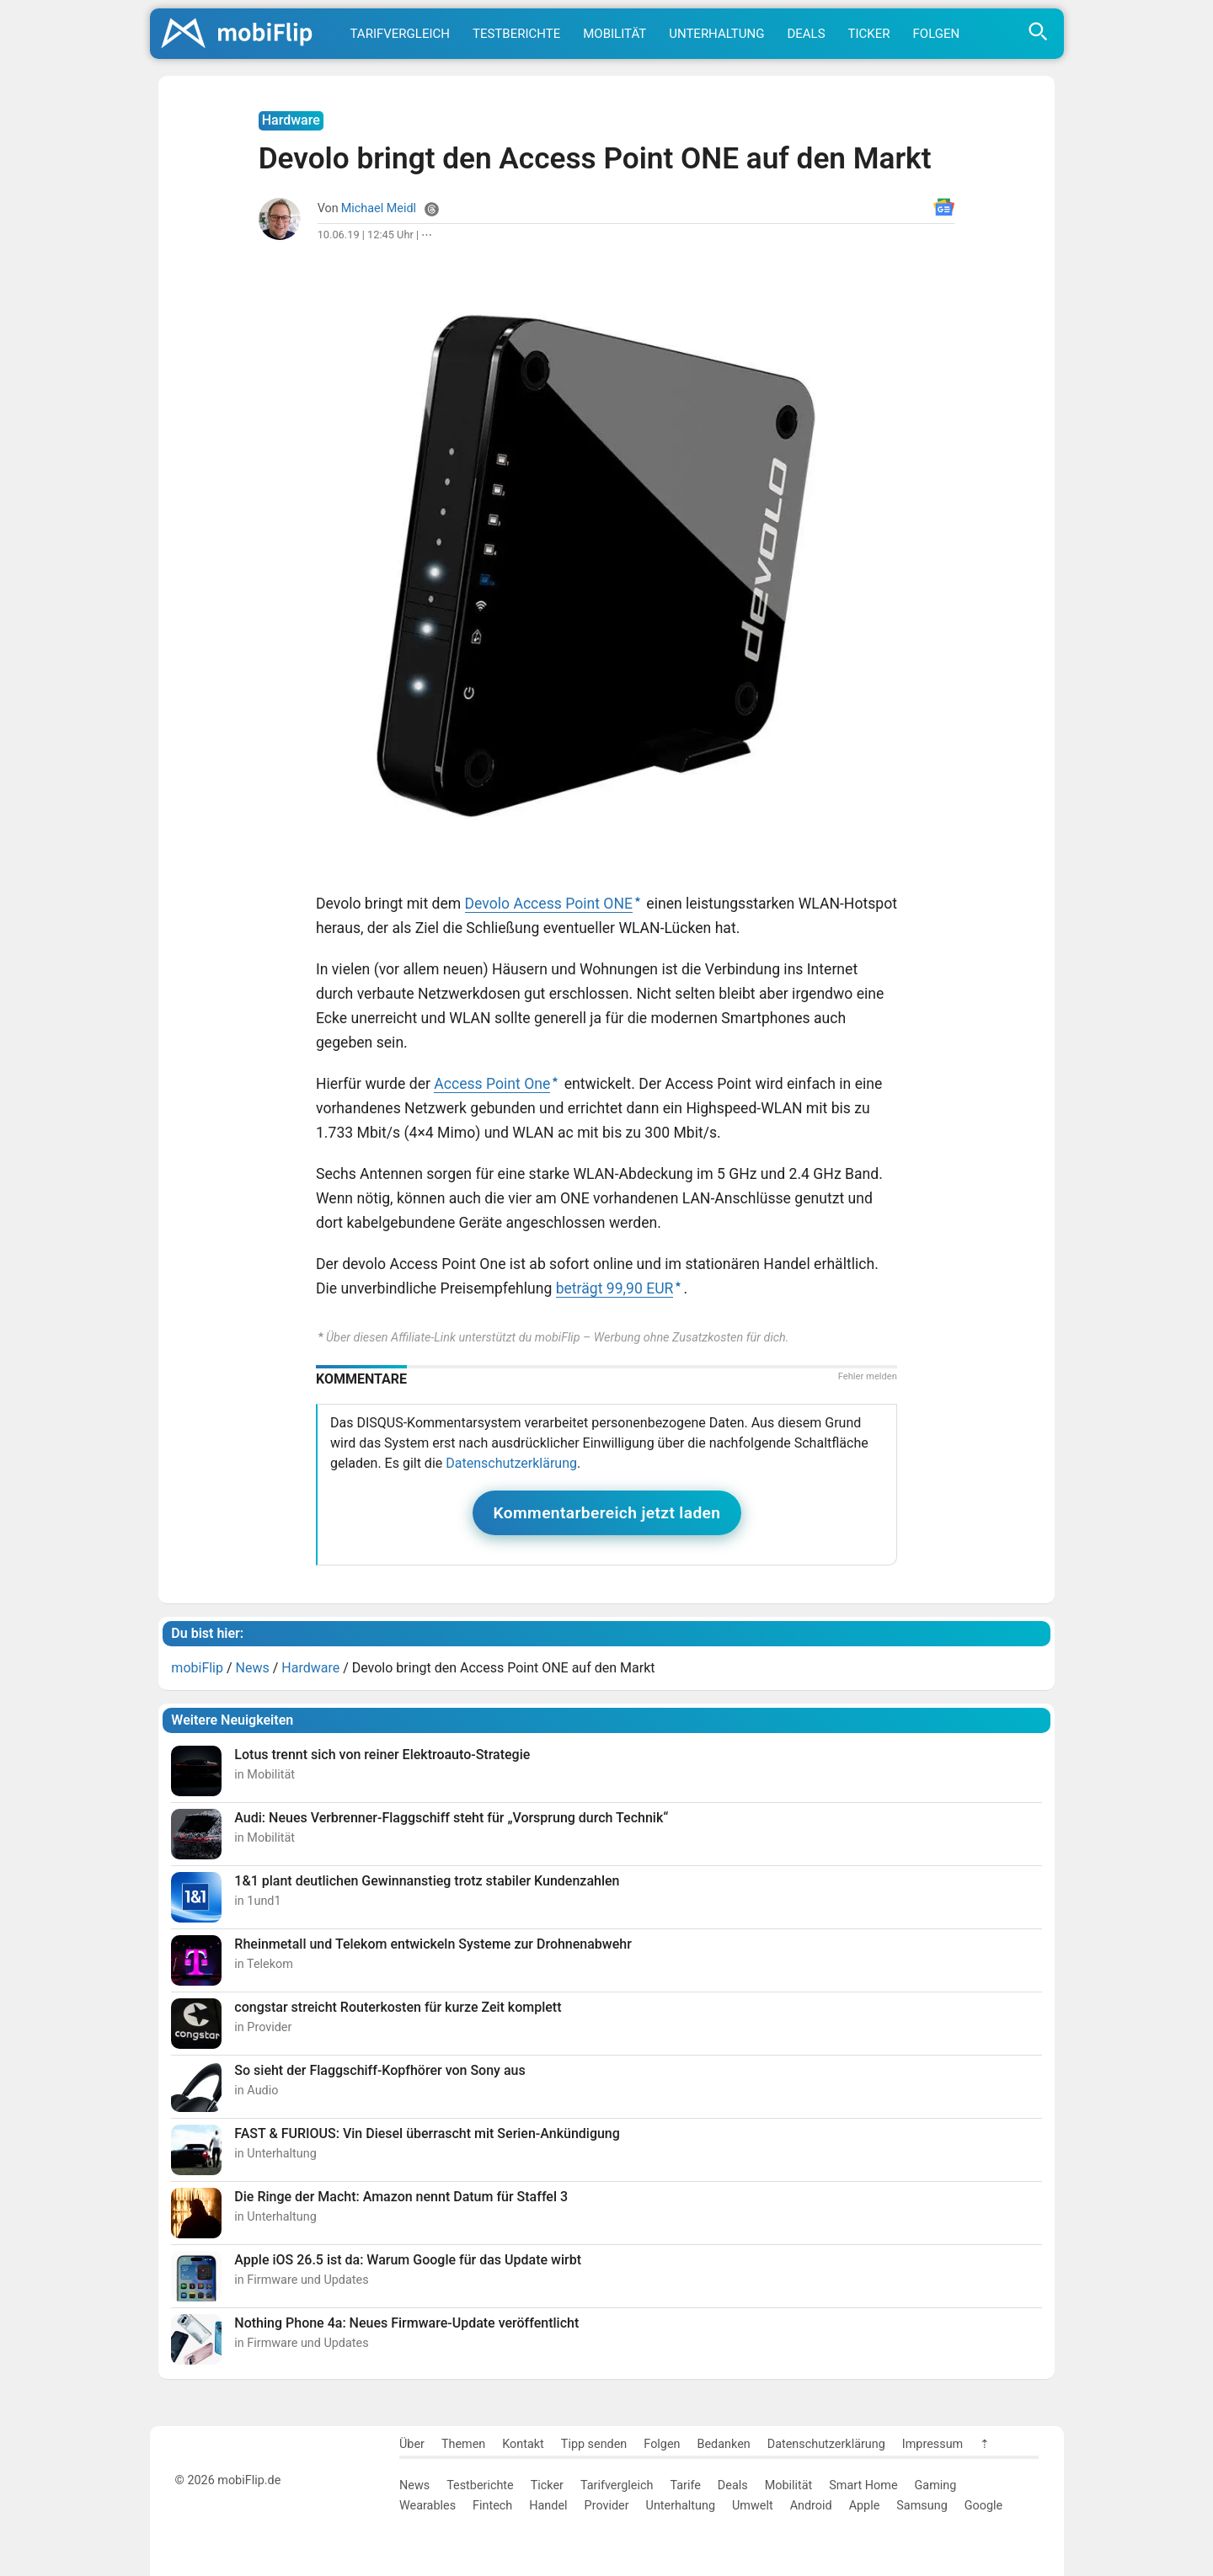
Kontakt (523, 2444)
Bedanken (724, 2444)
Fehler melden (867, 1376)
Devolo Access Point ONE (549, 903)
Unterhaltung (716, 33)
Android (811, 2506)
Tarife (685, 2485)
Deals (806, 33)
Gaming (936, 2485)
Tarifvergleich (400, 33)
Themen (463, 2444)
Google (983, 2506)
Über (412, 2444)
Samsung (921, 2506)
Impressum (932, 2444)
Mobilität (614, 33)
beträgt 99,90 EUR (615, 1288)
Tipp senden (594, 2444)
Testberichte (516, 33)
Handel (548, 2506)
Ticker (869, 33)
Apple (864, 2506)
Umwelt (752, 2506)
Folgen (936, 33)
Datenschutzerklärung (511, 1463)
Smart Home (863, 2485)
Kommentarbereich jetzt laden (607, 1513)
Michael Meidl (378, 208)
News (414, 2485)
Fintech (492, 2506)
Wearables (427, 2506)
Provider (607, 2506)
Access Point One (492, 1083)
